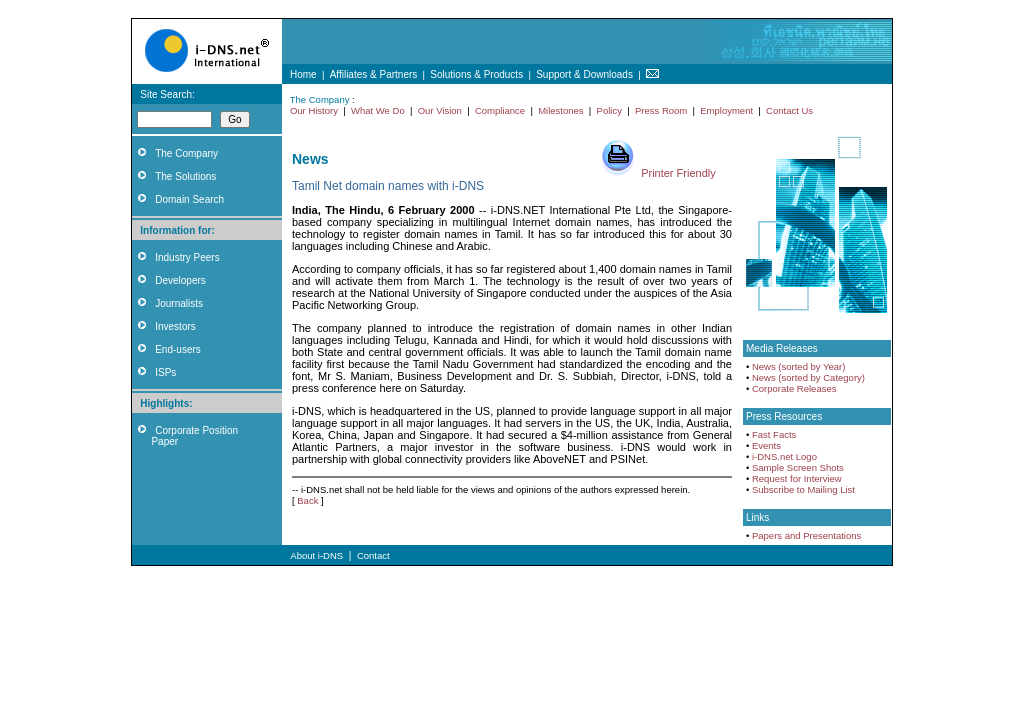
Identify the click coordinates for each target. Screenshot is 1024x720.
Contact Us (789, 110)
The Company (186, 153)
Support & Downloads (584, 74)
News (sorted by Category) (808, 377)
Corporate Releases (794, 388)
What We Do (378, 110)
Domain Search (189, 199)
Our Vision (440, 110)
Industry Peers (187, 257)
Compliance (500, 110)
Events (766, 445)
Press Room (661, 110)
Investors (175, 326)
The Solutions (185, 176)
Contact (373, 555)
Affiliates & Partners (374, 74)
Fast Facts (774, 434)
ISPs (165, 372)
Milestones (560, 110)
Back (307, 500)
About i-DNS (316, 555)
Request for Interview (797, 478)
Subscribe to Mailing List (803, 489)
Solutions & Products (476, 74)
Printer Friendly (678, 173)
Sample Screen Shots (798, 467)
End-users (178, 349)
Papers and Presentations (806, 535)
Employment (726, 110)
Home (303, 74)
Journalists (179, 303)
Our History (314, 110)
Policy (609, 110)
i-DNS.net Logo (784, 456)
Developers (180, 280)
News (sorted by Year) (798, 366)
